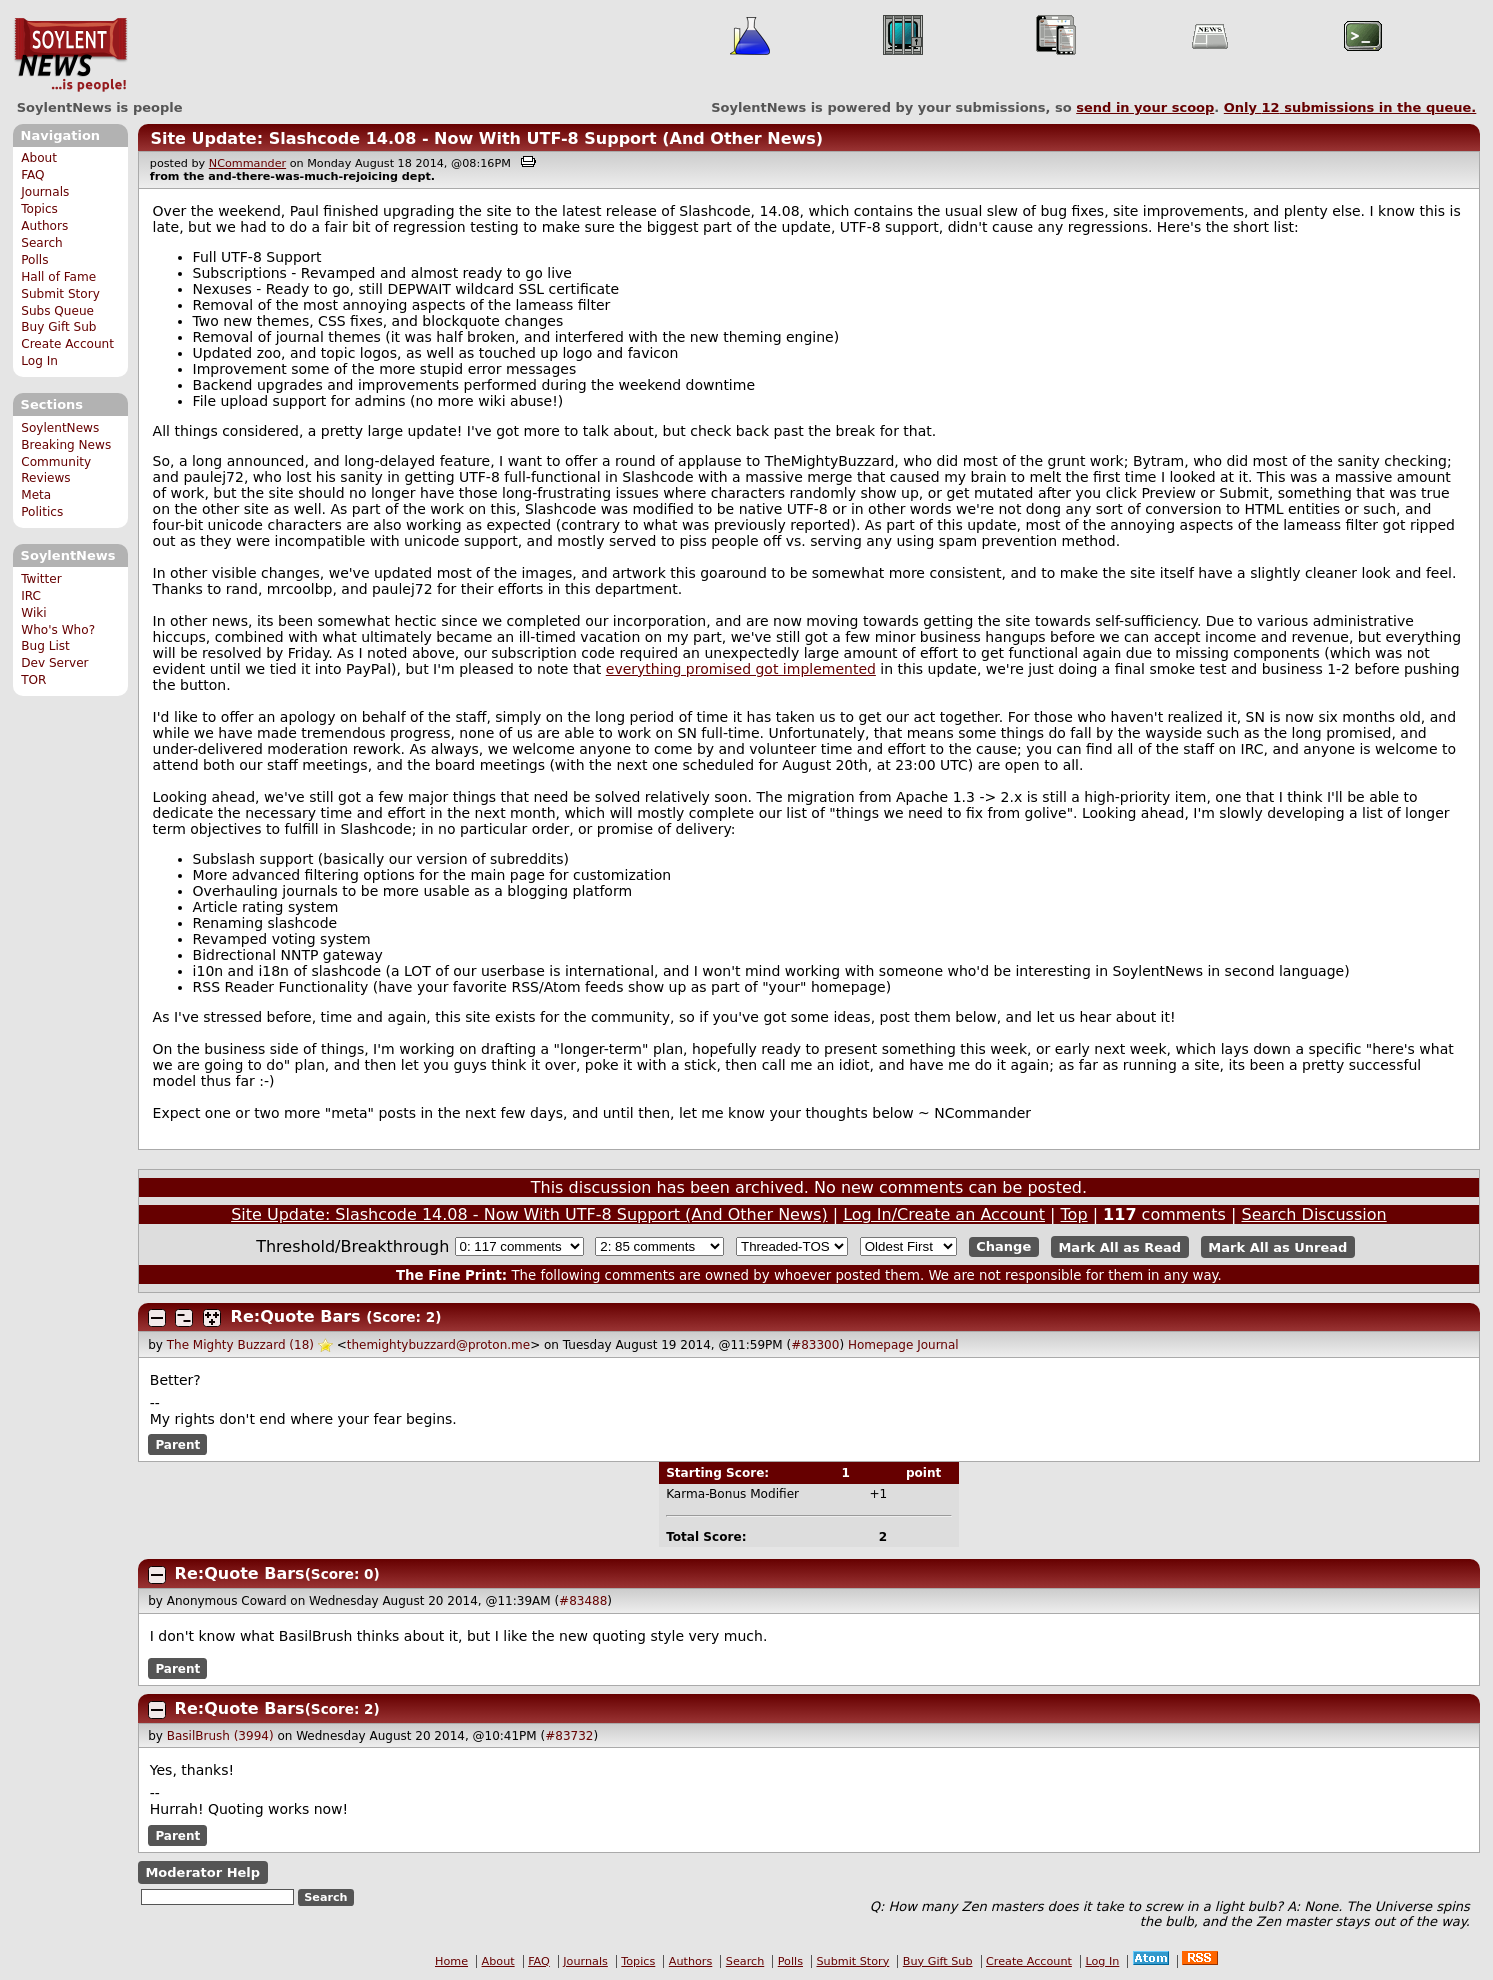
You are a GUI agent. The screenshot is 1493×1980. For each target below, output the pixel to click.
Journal (938, 1345)
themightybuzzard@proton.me (438, 1345)
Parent (177, 1445)
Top (1074, 1214)
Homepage (880, 1345)
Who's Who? (58, 630)
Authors (44, 226)
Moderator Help (202, 1872)
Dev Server (54, 663)
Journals (45, 192)
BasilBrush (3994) (220, 1736)
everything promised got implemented (741, 669)
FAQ (32, 175)
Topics (39, 209)
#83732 (569, 1736)
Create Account (67, 344)
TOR (33, 680)
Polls (34, 260)
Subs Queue (57, 311)
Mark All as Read (1119, 1246)
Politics (42, 512)
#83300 (815, 1345)
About (39, 158)
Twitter (41, 579)
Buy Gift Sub (58, 327)
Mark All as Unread (1277, 1246)
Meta (36, 495)
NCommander (247, 163)
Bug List (45, 646)
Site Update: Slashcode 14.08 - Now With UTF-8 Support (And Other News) (486, 138)
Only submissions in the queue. (1350, 107)
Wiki (33, 613)
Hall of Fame (58, 277)
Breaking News (66, 445)
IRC (31, 596)
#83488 (583, 1601)
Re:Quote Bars (296, 1316)
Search (42, 243)
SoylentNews (70, 55)
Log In (39, 361)
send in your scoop (1145, 107)
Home (451, 1961)
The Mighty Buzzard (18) (240, 1345)
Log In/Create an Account (944, 1214)
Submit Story (60, 294)
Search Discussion (1314, 1214)
